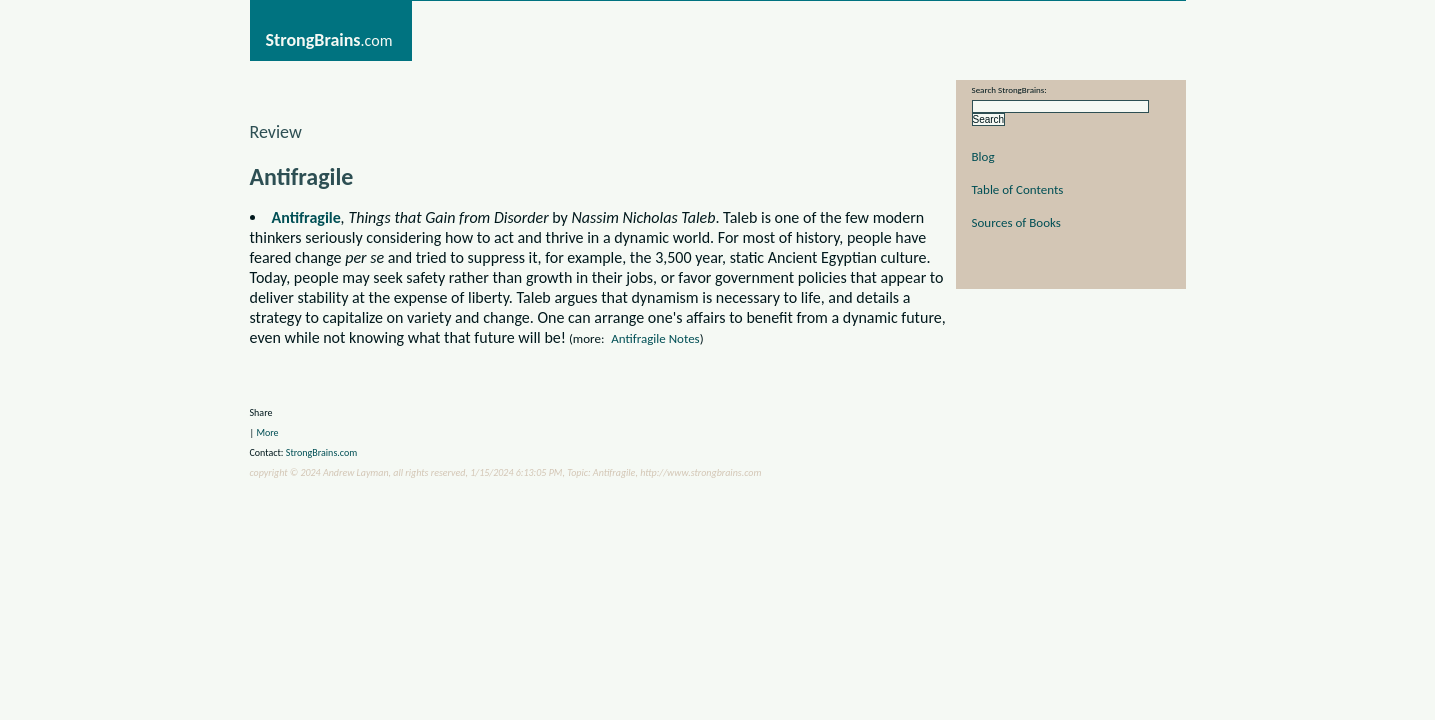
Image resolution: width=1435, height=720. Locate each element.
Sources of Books (1016, 222)
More (267, 432)
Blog (983, 156)
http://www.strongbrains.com (700, 472)
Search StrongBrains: (1009, 89)
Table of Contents (1018, 189)
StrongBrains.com (321, 452)
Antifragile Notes (655, 338)
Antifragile (306, 217)
